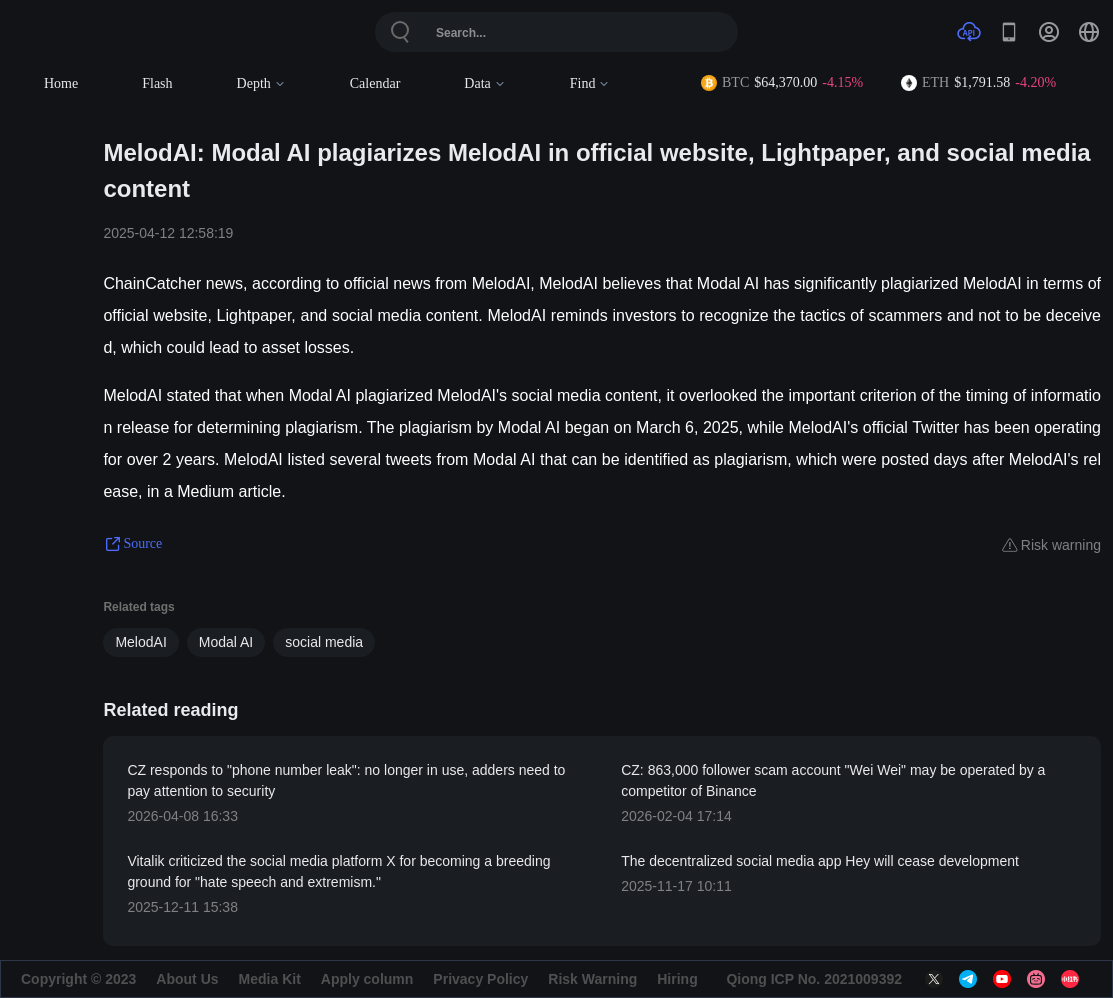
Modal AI (226, 642)
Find (590, 83)
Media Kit (270, 979)
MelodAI (140, 642)
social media (324, 642)
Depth (261, 83)
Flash (157, 83)
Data (484, 83)
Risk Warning (592, 979)
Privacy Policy (480, 979)
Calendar (375, 83)
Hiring (677, 979)
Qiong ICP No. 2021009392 (814, 979)
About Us (187, 979)
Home (61, 83)
